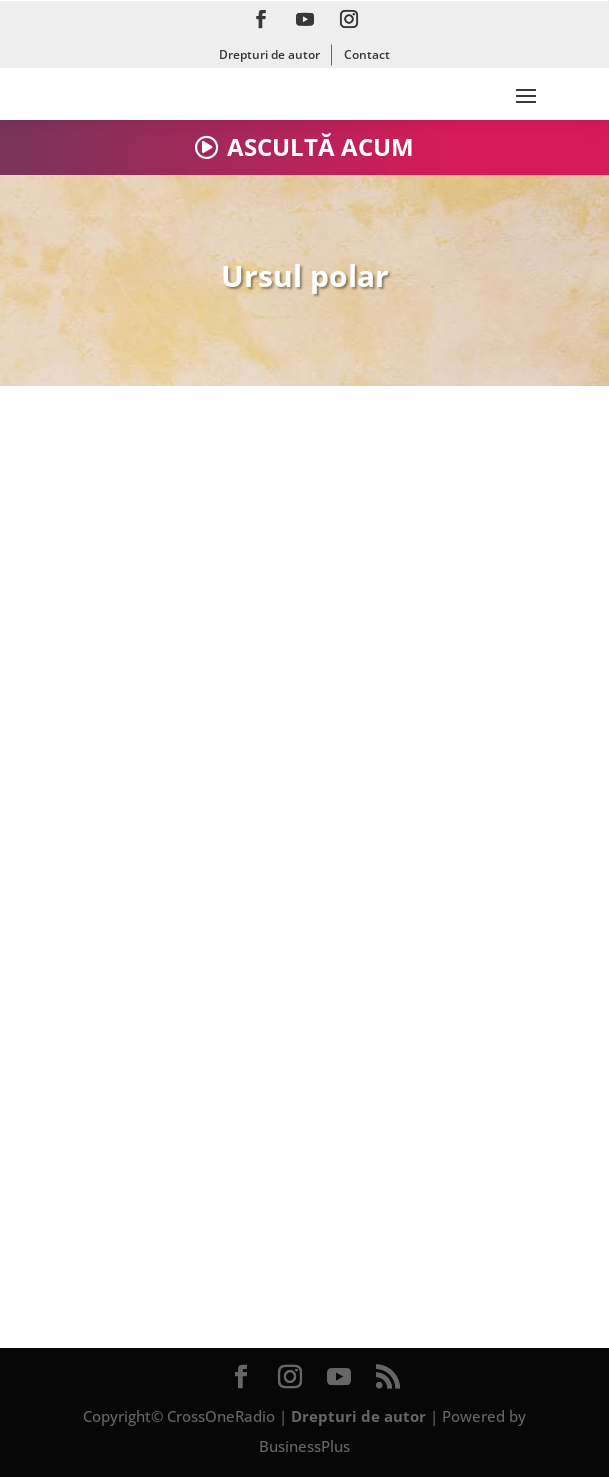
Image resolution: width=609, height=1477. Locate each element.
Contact (367, 54)
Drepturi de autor (269, 54)
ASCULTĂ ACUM (320, 146)
